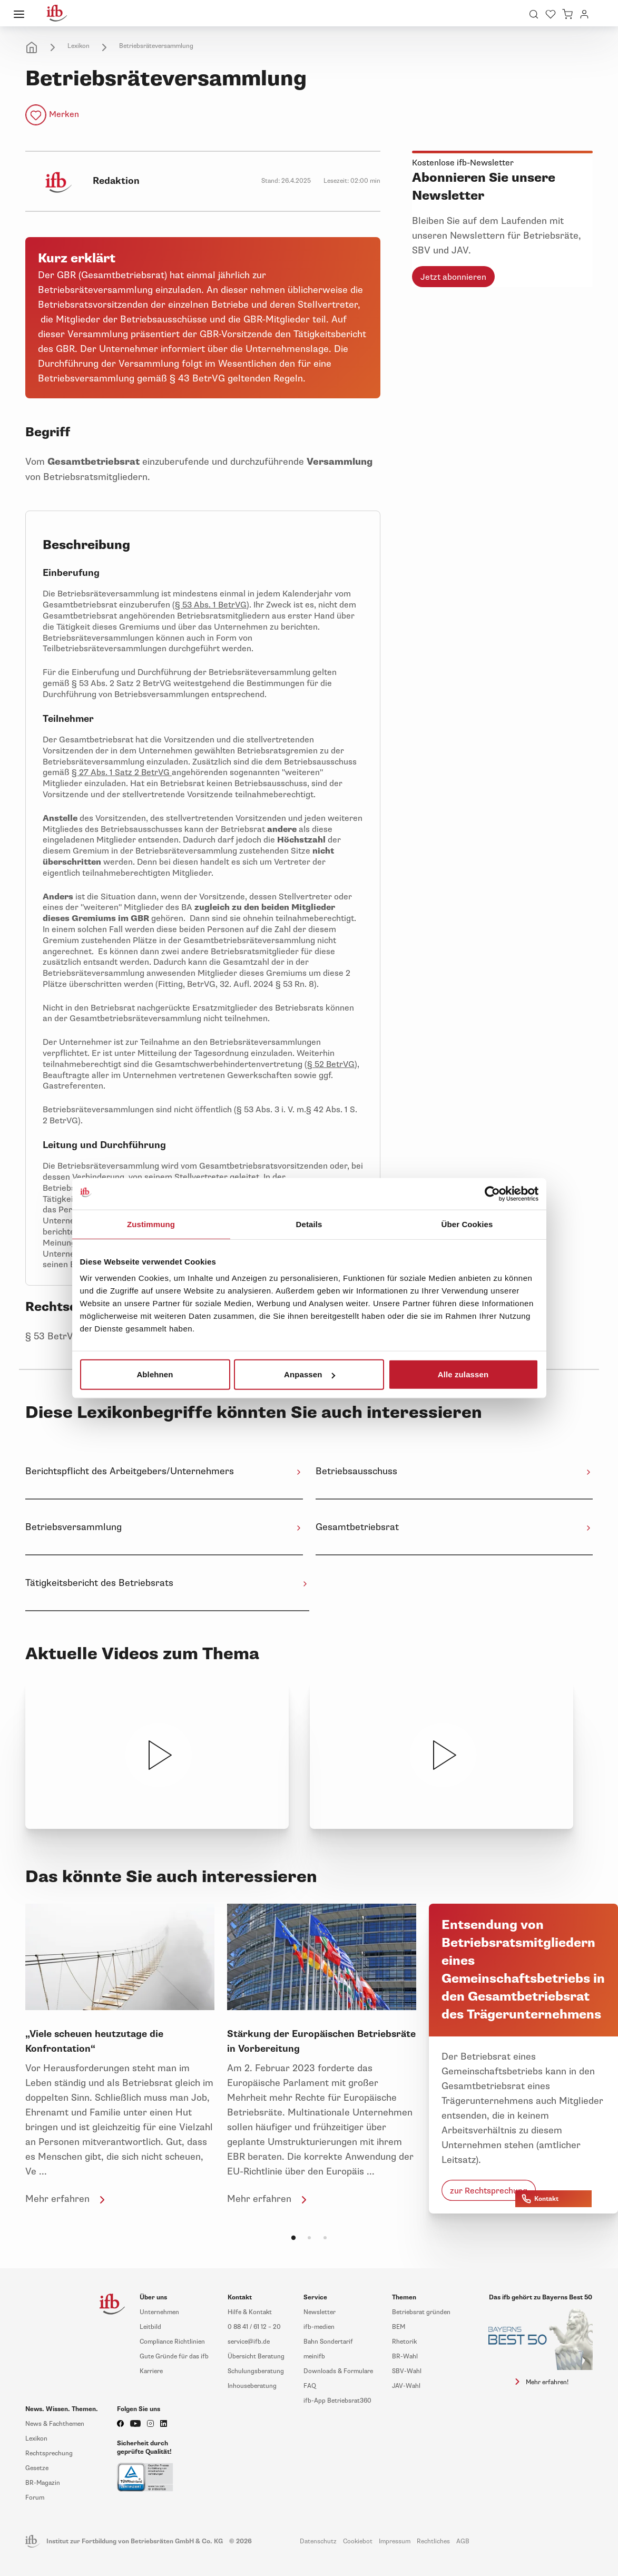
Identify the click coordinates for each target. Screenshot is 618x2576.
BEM (398, 2327)
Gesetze (36, 2468)
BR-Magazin (42, 2483)
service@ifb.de (249, 2342)
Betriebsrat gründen (421, 2312)
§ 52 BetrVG (331, 1064)
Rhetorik (404, 2342)
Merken (64, 114)
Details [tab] (309, 1223)
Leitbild (150, 2327)
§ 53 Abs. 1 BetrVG (211, 605)
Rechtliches (433, 2541)
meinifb (314, 2356)
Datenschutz (318, 2541)
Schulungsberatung (256, 2371)
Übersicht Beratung (256, 2356)
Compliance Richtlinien (172, 2342)
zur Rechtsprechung (488, 2191)
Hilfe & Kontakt (250, 2312)
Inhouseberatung (252, 2386)
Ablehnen (154, 1374)
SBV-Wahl (406, 2371)
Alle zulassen (463, 1374)
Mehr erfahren (67, 2198)
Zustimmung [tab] (151, 1223)
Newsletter (319, 2312)
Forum (34, 2498)
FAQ (309, 2386)
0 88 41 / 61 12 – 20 (254, 2327)
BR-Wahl (405, 2356)
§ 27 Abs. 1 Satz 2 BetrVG (122, 772)
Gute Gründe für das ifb (174, 2356)
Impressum (394, 2541)
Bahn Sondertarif (328, 2342)
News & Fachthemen (54, 2424)
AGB (462, 2541)
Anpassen (309, 1374)
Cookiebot (357, 2541)
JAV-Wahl (406, 2386)
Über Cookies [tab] (467, 1223)
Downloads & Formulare (338, 2371)
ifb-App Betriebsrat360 (337, 2401)
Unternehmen (159, 2312)
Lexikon (78, 46)
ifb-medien (319, 2327)
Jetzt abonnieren (453, 277)
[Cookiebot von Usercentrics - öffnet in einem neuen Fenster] (492, 1193)
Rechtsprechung (49, 2453)
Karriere (151, 2371)
